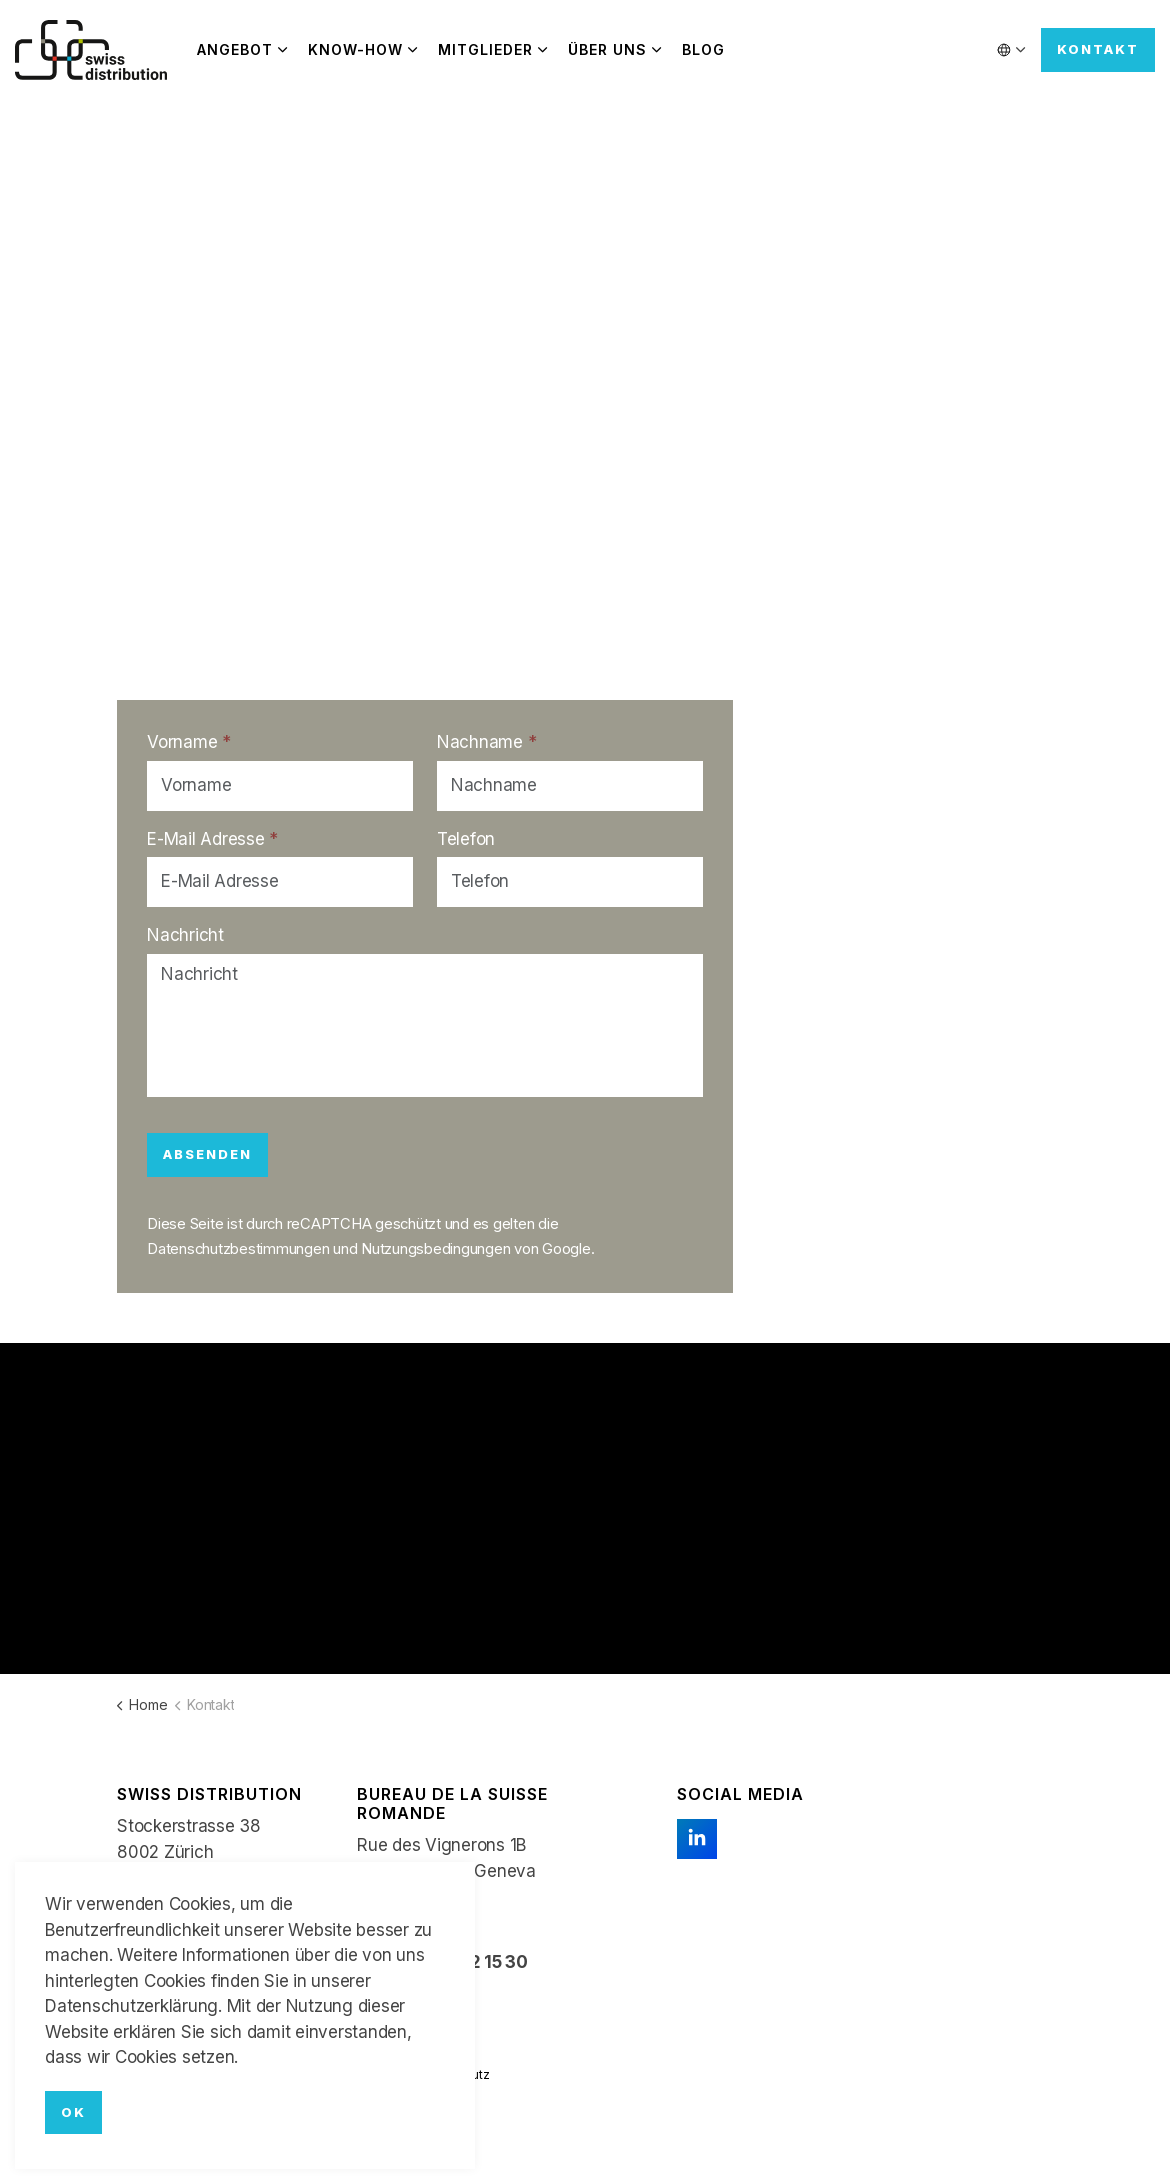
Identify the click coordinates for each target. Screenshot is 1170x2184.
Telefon (466, 839)
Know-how (355, 49)
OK (73, 2113)
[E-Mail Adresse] (280, 882)
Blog (703, 49)
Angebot (235, 49)
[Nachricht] (425, 1026)
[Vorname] (280, 786)
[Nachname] (570, 786)
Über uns (607, 49)
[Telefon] (570, 882)
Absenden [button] (207, 1155)
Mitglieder (485, 49)
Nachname (487, 742)
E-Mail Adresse (212, 839)
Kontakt (1098, 50)
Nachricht (185, 935)
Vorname (189, 742)
